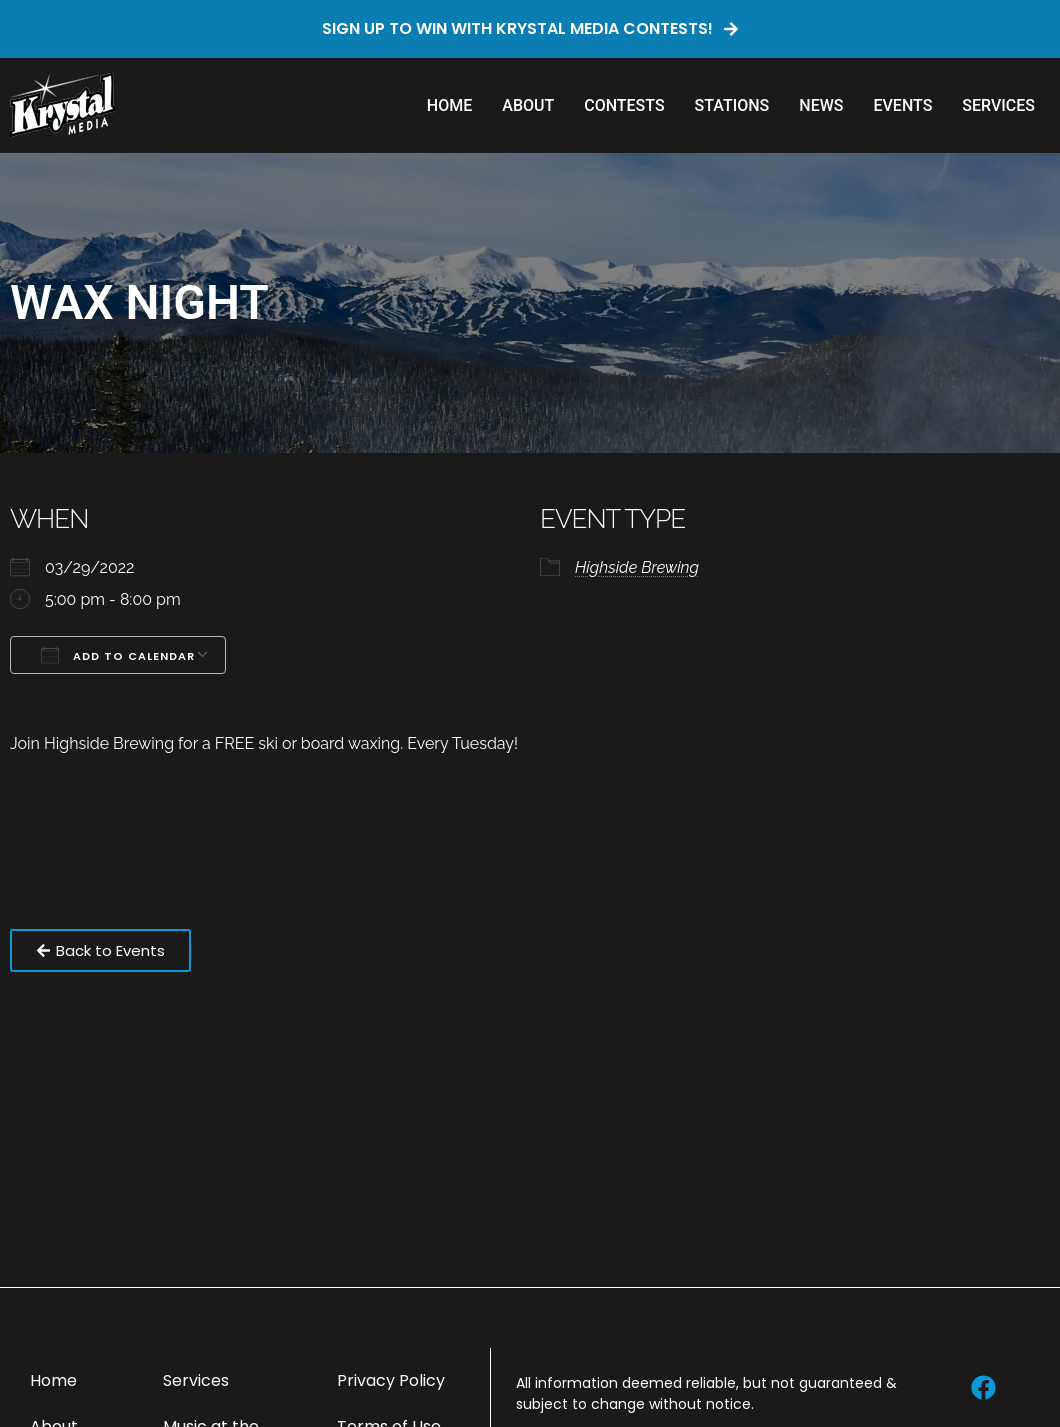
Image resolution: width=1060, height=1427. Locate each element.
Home (449, 105)
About (528, 105)
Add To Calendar (118, 655)
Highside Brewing (637, 567)
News (821, 105)
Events (902, 105)
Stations (732, 105)
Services (998, 105)
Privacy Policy (391, 1380)
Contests (624, 105)
